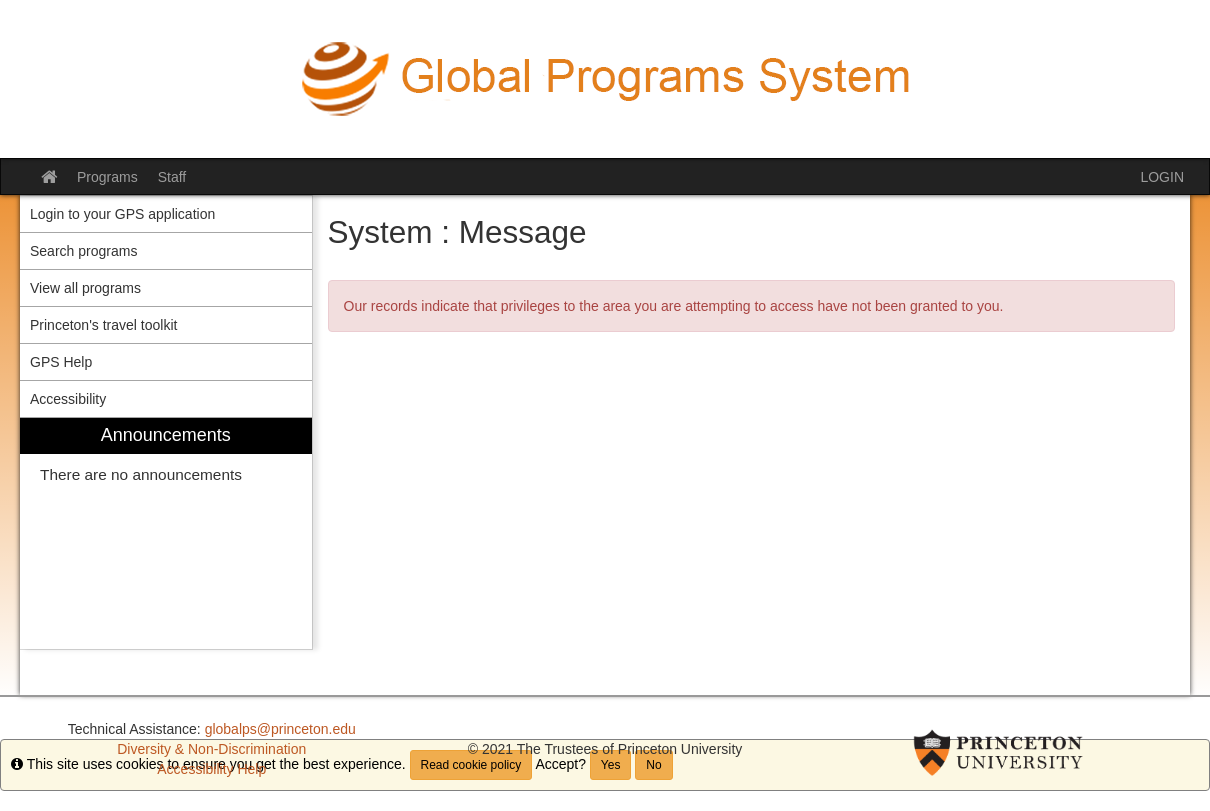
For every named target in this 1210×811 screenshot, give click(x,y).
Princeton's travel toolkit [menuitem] (103, 325)
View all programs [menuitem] (85, 288)
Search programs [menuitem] (83, 251)
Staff (172, 177)
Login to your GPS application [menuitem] (122, 214)
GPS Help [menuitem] (61, 362)
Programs (107, 177)
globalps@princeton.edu (280, 729)
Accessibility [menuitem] (68, 399)
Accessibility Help (211, 769)
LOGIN (1162, 177)
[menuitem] (166, 533)
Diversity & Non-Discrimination (211, 749)
